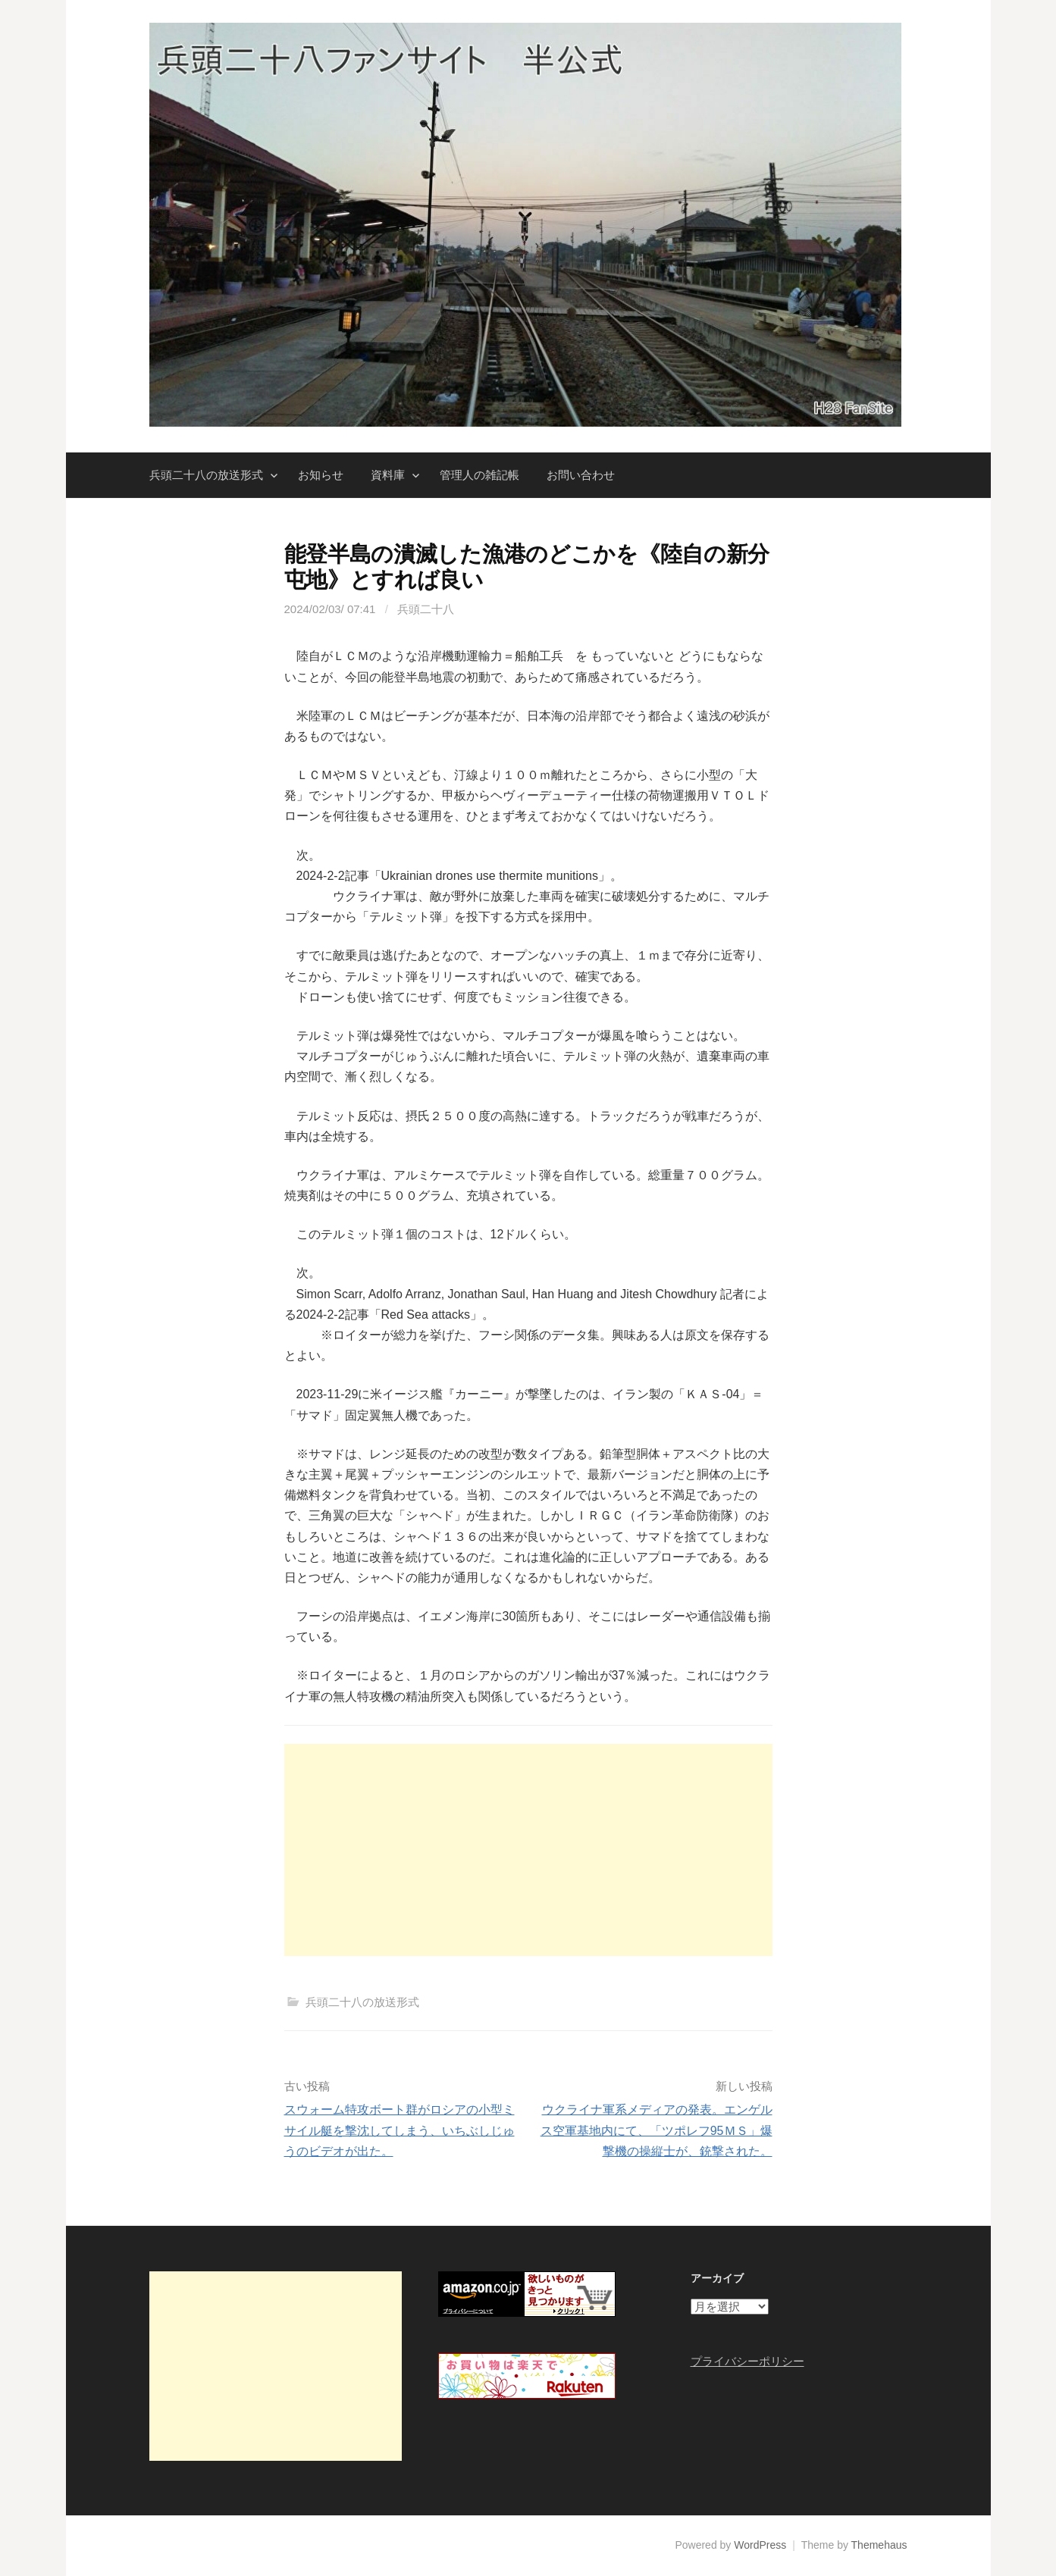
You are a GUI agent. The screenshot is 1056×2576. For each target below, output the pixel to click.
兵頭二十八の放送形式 (206, 474)
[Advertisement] (528, 1850)
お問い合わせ (581, 474)
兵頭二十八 (425, 609)
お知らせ (320, 474)
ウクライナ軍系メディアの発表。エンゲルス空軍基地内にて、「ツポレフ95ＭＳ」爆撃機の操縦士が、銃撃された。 (656, 2130)
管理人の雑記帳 (479, 474)
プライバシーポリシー (747, 2361)
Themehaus (879, 2545)
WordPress (760, 2545)
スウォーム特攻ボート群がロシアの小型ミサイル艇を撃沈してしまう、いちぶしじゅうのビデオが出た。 (399, 2130)
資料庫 (388, 474)
